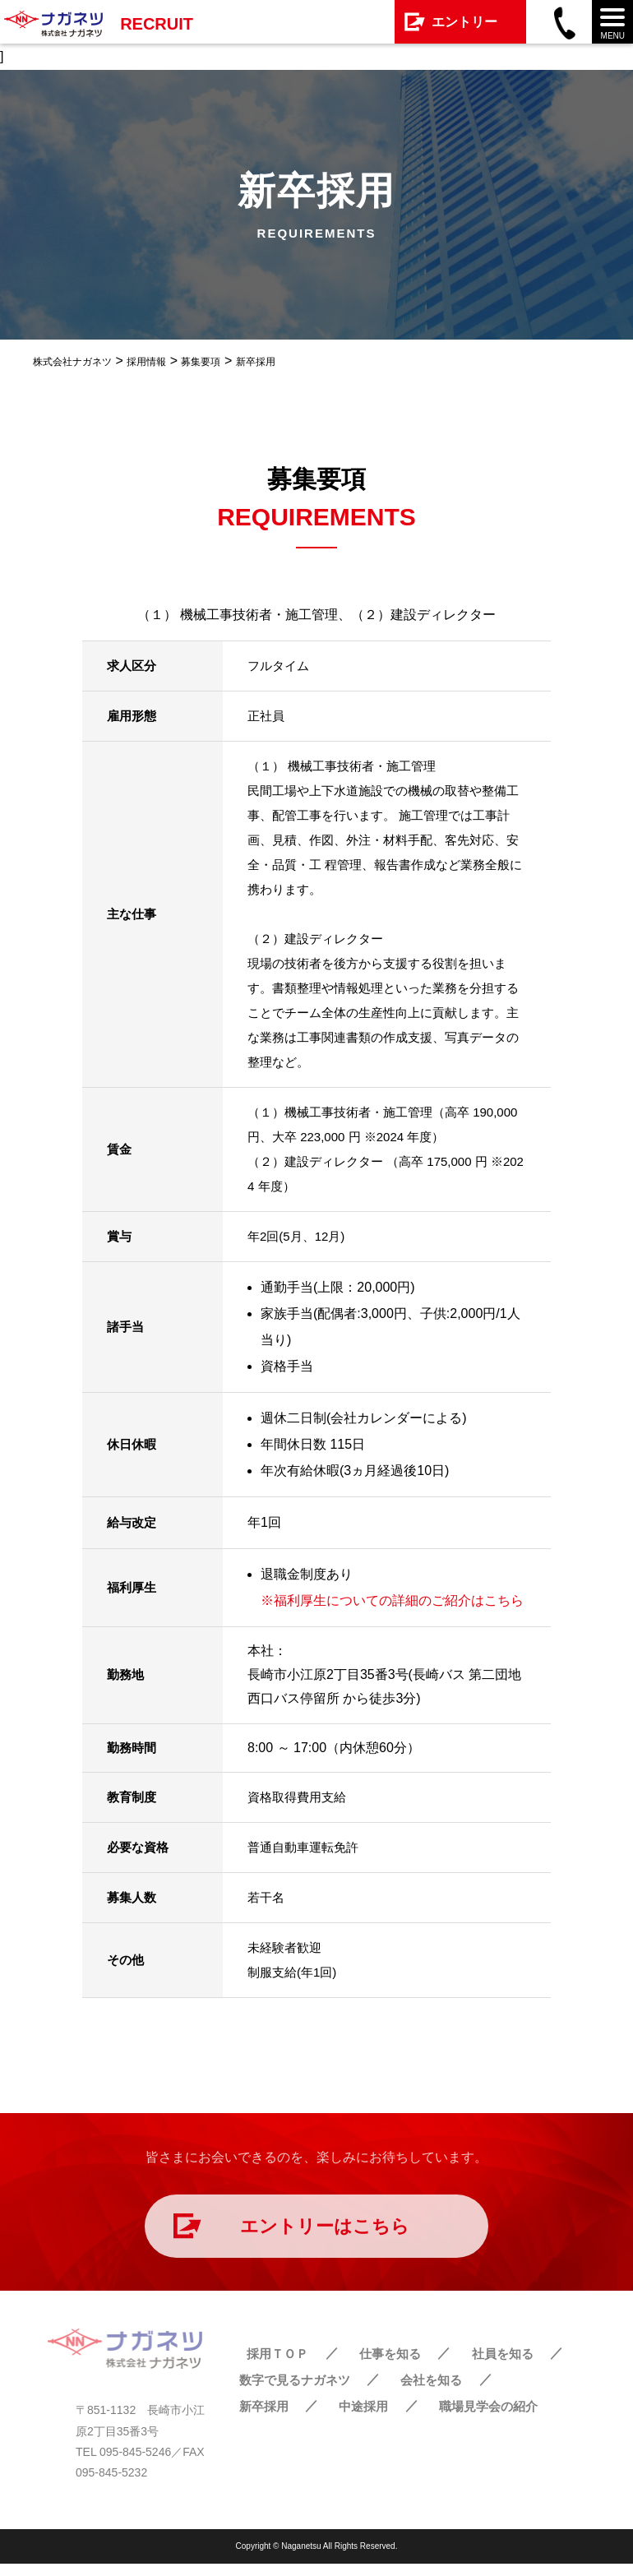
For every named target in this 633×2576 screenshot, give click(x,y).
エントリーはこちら (324, 2232)
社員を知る (486, 2365)
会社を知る (429, 2391)
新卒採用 (261, 2418)
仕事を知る (376, 2365)
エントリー (464, 22)
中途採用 (356, 2418)
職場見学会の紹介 (479, 2418)
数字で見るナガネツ (294, 2391)
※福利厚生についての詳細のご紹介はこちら (392, 1600)
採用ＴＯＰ (268, 2365)
